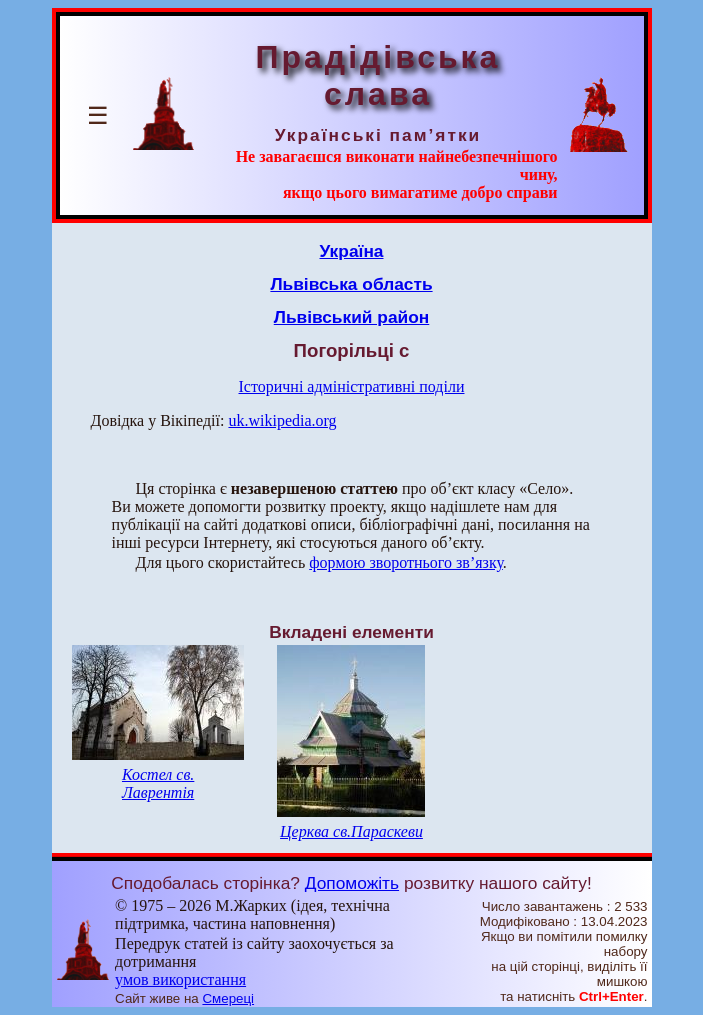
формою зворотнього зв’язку (406, 562)
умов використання (180, 979)
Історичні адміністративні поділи (352, 386)
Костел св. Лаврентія (158, 783)
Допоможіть (352, 883)
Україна (352, 251)
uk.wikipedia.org (282, 420)
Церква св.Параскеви (351, 831)
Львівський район (352, 317)
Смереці (228, 998)
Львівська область (351, 284)
